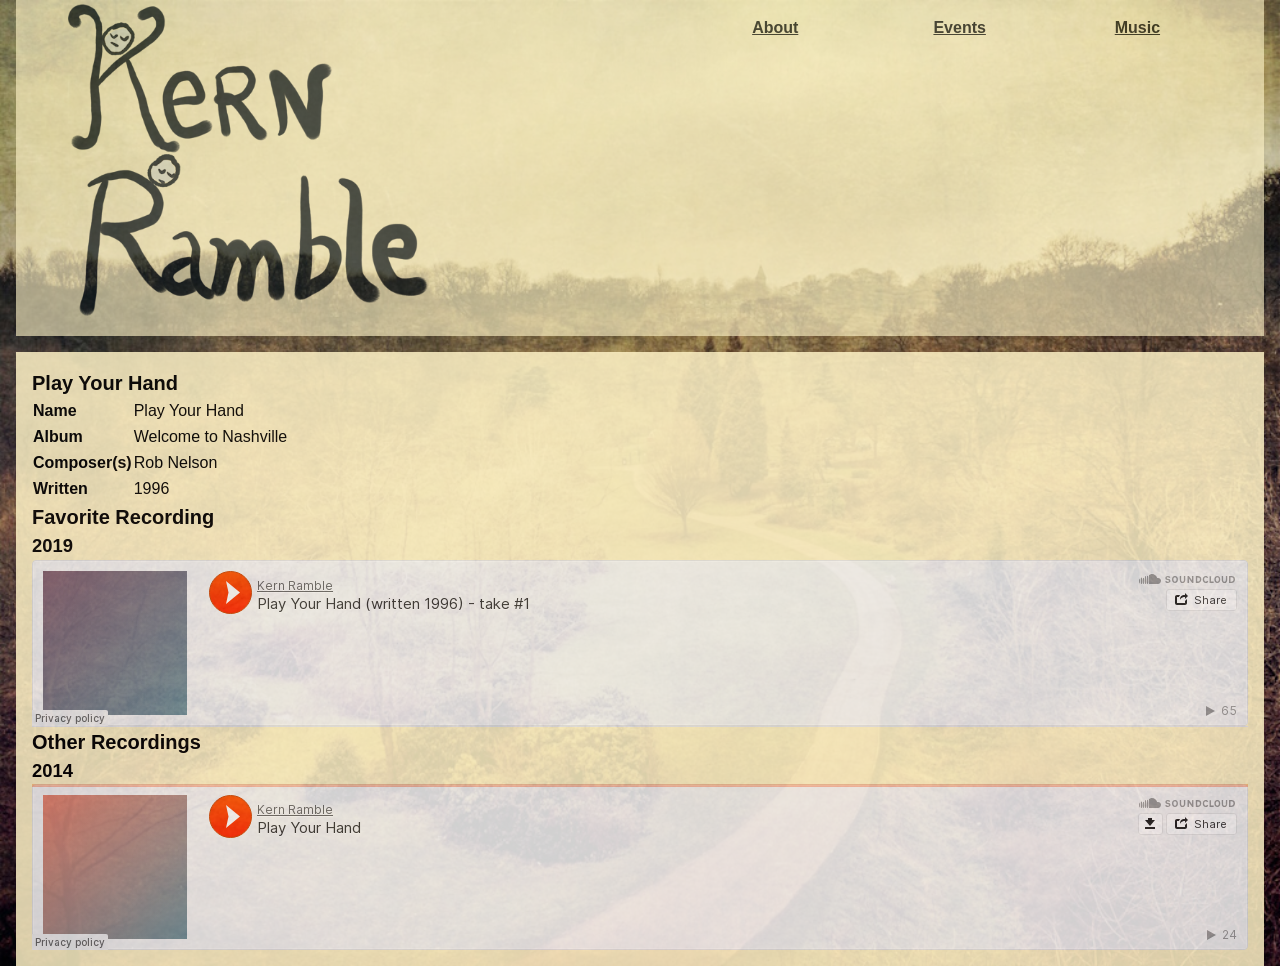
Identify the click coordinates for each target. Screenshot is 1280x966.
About (775, 27)
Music (1137, 27)
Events (959, 27)
